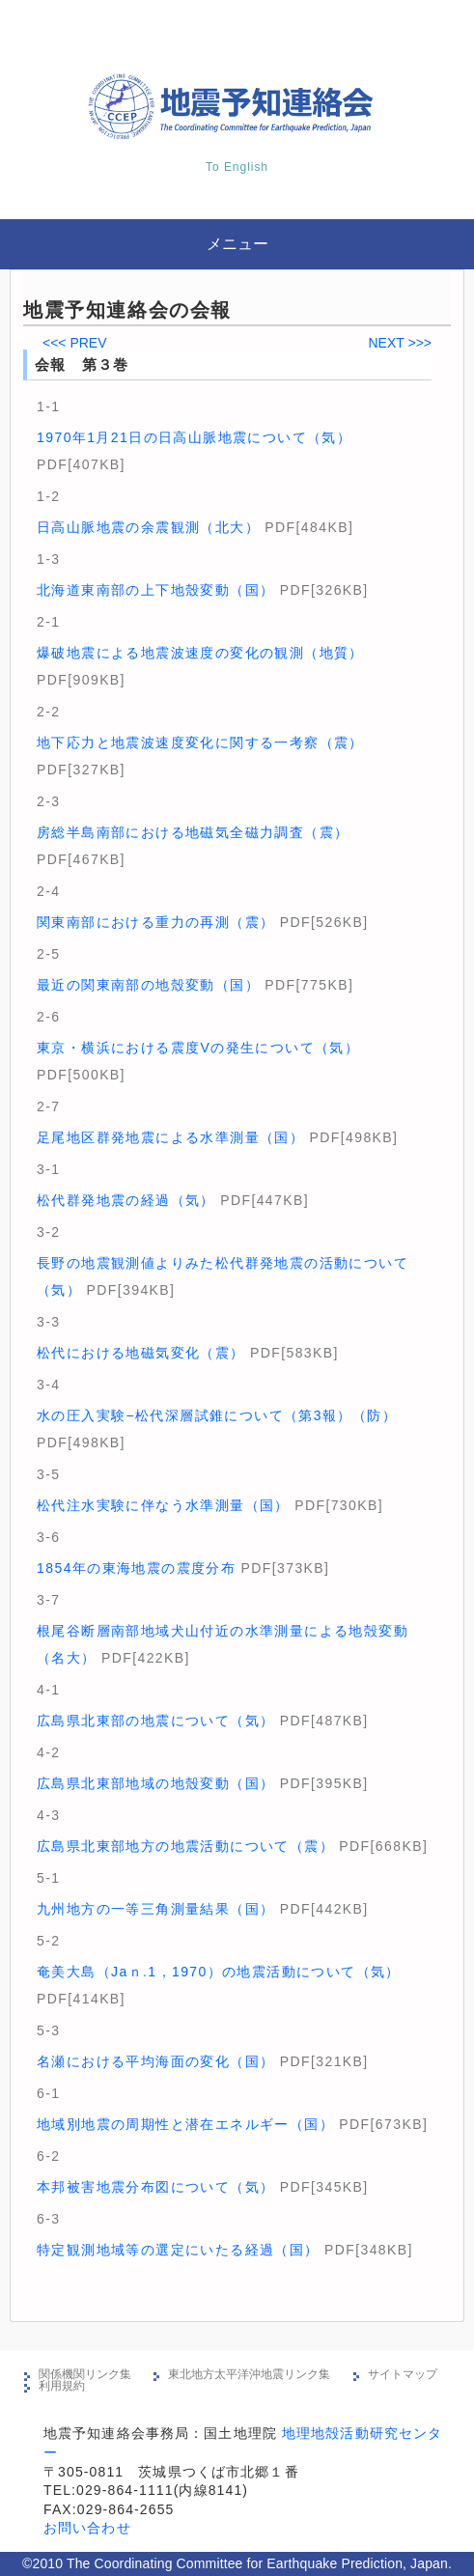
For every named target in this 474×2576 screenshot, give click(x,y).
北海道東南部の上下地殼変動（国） (155, 590)
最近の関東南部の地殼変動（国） (148, 985)
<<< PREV (74, 342)
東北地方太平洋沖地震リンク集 (249, 2374)
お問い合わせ (87, 2527)
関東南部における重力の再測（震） (155, 922)
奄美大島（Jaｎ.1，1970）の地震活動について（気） (219, 1971)
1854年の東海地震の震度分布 (136, 1568)
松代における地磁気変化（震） (141, 1352)
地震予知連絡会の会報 (127, 310)
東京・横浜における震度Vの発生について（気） (198, 1047)
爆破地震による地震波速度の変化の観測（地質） (200, 652)
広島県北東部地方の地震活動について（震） (185, 1846)
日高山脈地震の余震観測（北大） (148, 527)
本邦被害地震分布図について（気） (155, 2187)
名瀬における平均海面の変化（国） (155, 2061)
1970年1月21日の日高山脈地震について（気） (194, 437)
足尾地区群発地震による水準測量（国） (170, 1137)
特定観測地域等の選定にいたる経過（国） (178, 2249)
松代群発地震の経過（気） (126, 1200)
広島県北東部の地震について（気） (155, 1720)
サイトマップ (402, 2374)
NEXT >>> (400, 342)
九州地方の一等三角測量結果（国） (155, 1909)
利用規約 (62, 2386)
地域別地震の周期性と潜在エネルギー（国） (185, 2124)
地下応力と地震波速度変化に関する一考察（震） (200, 742)
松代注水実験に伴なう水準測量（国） (163, 1505)
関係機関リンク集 (85, 2374)
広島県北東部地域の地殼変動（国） (155, 1783)
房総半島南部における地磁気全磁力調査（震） (193, 832)
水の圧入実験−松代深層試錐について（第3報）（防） (217, 1415)
